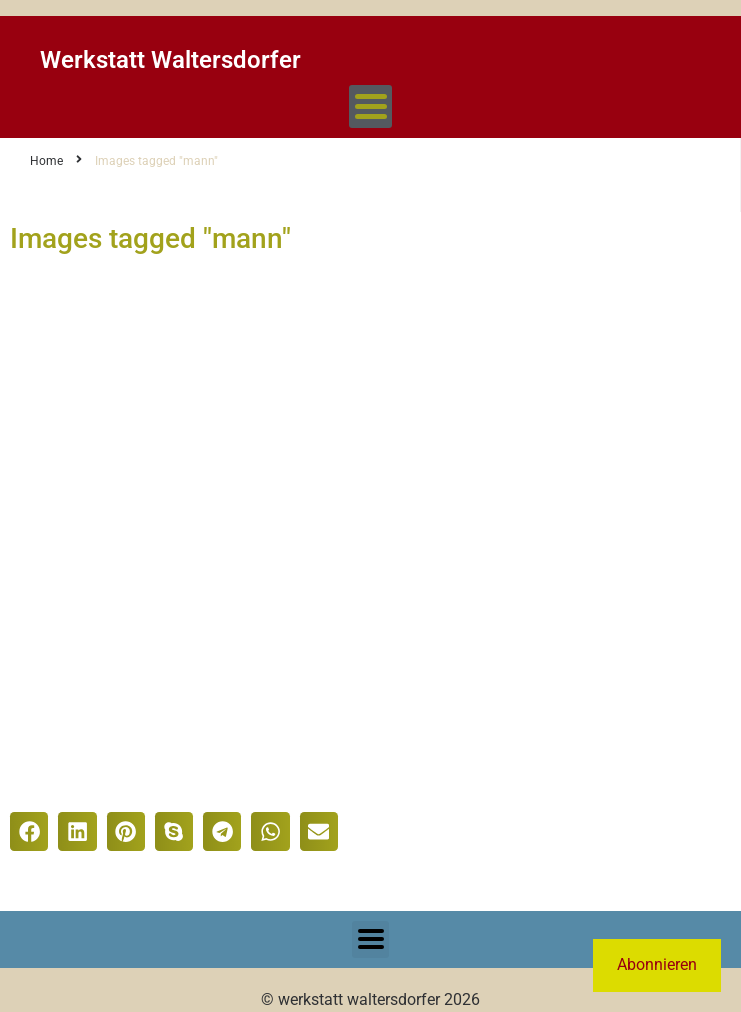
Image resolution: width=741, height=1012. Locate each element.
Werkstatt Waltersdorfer (170, 60)
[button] (29, 831)
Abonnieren (657, 964)
